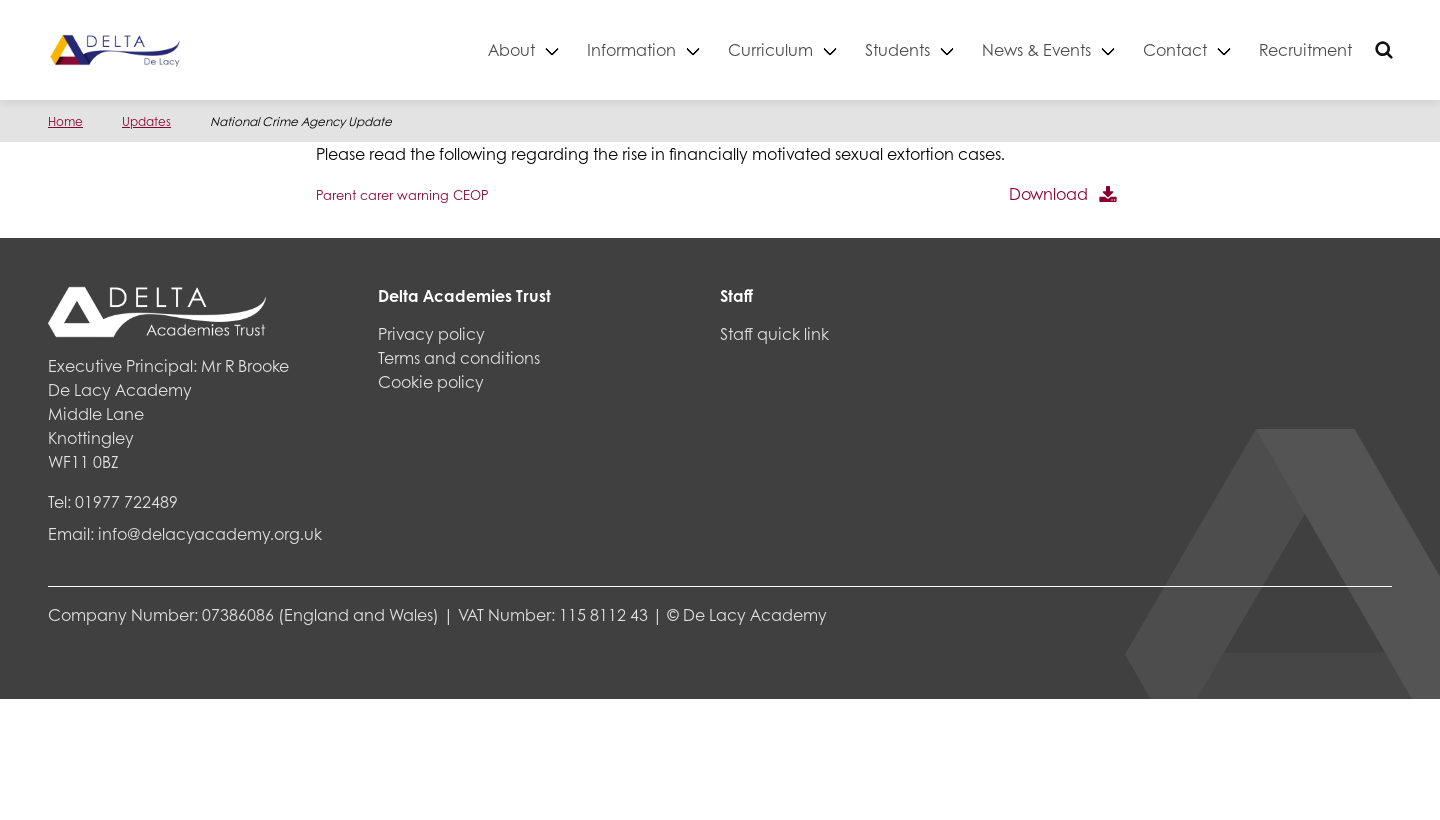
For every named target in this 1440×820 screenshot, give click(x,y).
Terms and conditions (459, 357)
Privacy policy (431, 333)
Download (1048, 193)
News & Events (1036, 49)
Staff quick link (774, 333)
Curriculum (770, 49)
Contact (1175, 49)
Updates (146, 121)
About (511, 49)
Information (631, 49)
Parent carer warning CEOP (402, 195)
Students (897, 49)
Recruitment (1305, 49)
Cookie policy (431, 381)
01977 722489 (126, 501)
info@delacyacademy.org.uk (210, 533)
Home (65, 121)
